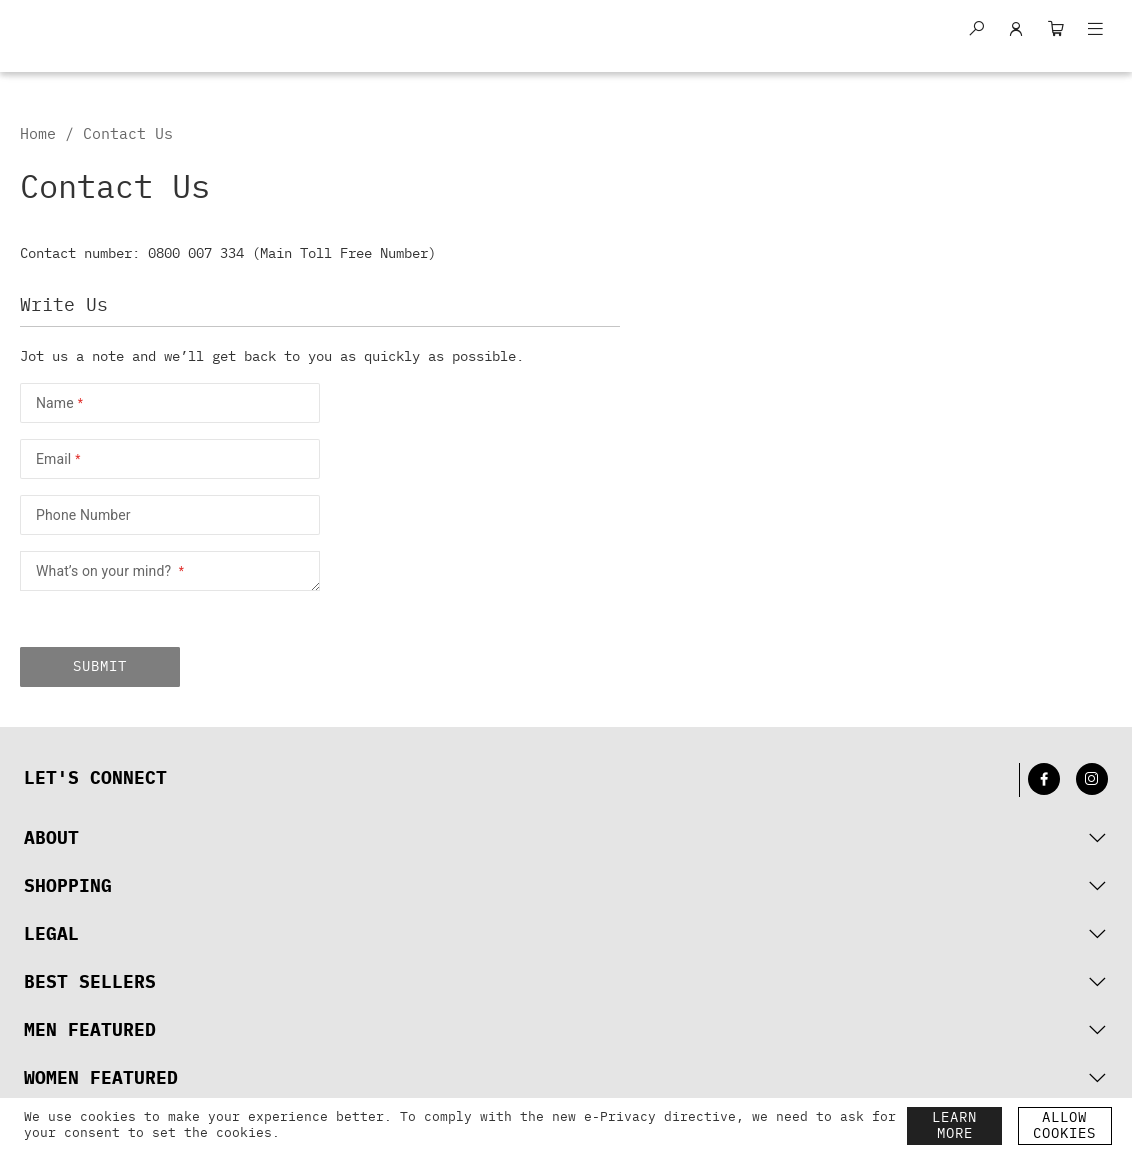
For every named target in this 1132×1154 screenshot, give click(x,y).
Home (42, 134)
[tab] (566, 839)
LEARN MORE (954, 1126)
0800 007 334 (196, 254)
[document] (465, 1126)
